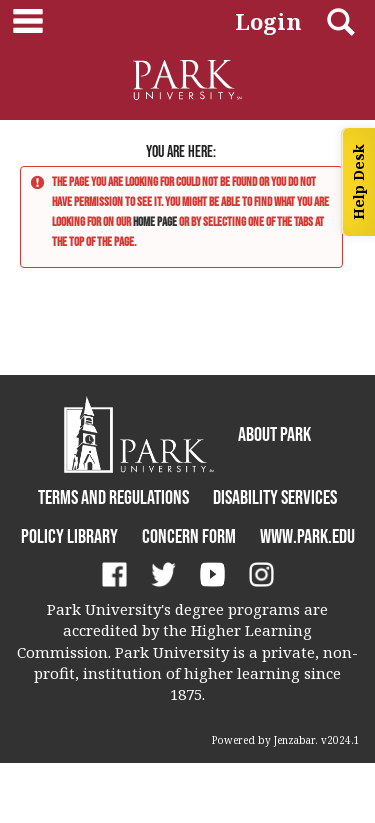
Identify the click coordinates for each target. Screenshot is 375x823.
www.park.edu (307, 536)
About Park (274, 434)
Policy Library (69, 536)
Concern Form (189, 536)
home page (155, 221)
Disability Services (275, 497)
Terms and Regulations (113, 497)
